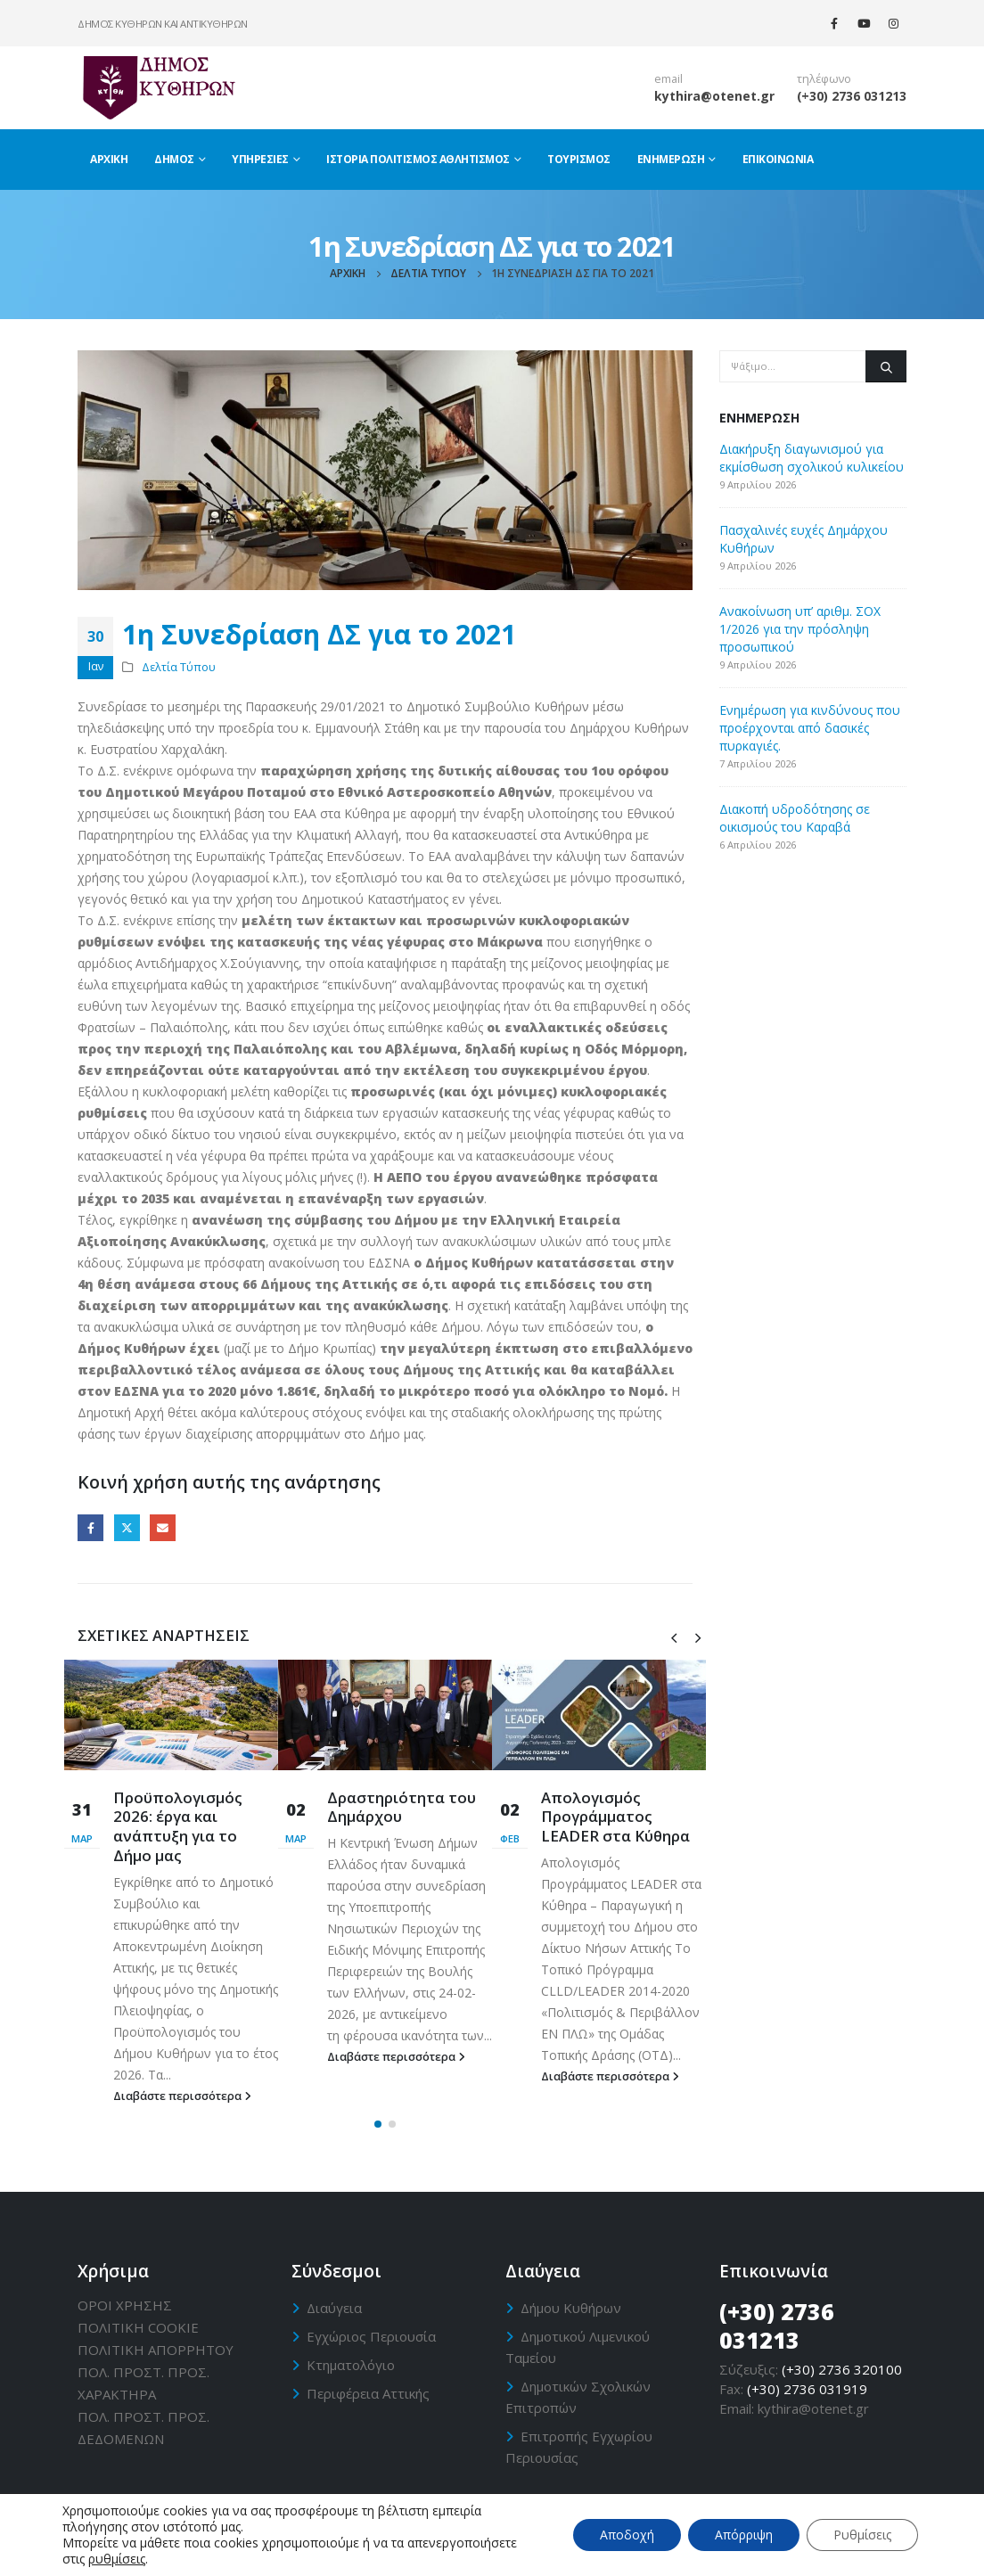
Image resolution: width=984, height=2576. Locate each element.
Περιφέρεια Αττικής (368, 2393)
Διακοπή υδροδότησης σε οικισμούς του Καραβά (794, 817)
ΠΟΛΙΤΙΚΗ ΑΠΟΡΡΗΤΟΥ (156, 2350)
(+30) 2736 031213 (851, 95)
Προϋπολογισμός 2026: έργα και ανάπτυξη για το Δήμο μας (177, 1826)
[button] (378, 2124)
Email (163, 1527)
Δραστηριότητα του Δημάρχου (401, 1807)
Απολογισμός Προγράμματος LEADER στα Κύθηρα (615, 1817)
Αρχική (108, 159)
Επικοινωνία (778, 159)
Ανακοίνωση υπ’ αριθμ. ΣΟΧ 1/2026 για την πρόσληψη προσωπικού (800, 629)
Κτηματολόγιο (351, 2365)
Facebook (90, 1527)
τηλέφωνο (824, 78)
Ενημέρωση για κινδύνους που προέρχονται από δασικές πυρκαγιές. (809, 727)
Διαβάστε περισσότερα (182, 2096)
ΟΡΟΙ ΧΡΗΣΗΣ (125, 2305)
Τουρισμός (579, 159)
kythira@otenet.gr (714, 95)
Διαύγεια (334, 2308)
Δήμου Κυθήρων (571, 2308)
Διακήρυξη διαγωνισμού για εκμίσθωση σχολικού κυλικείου (811, 457)
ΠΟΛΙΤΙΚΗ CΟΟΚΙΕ (138, 2327)
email (668, 78)
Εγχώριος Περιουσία (371, 2336)
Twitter (127, 1527)
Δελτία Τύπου (179, 667)
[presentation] (674, 1636)
